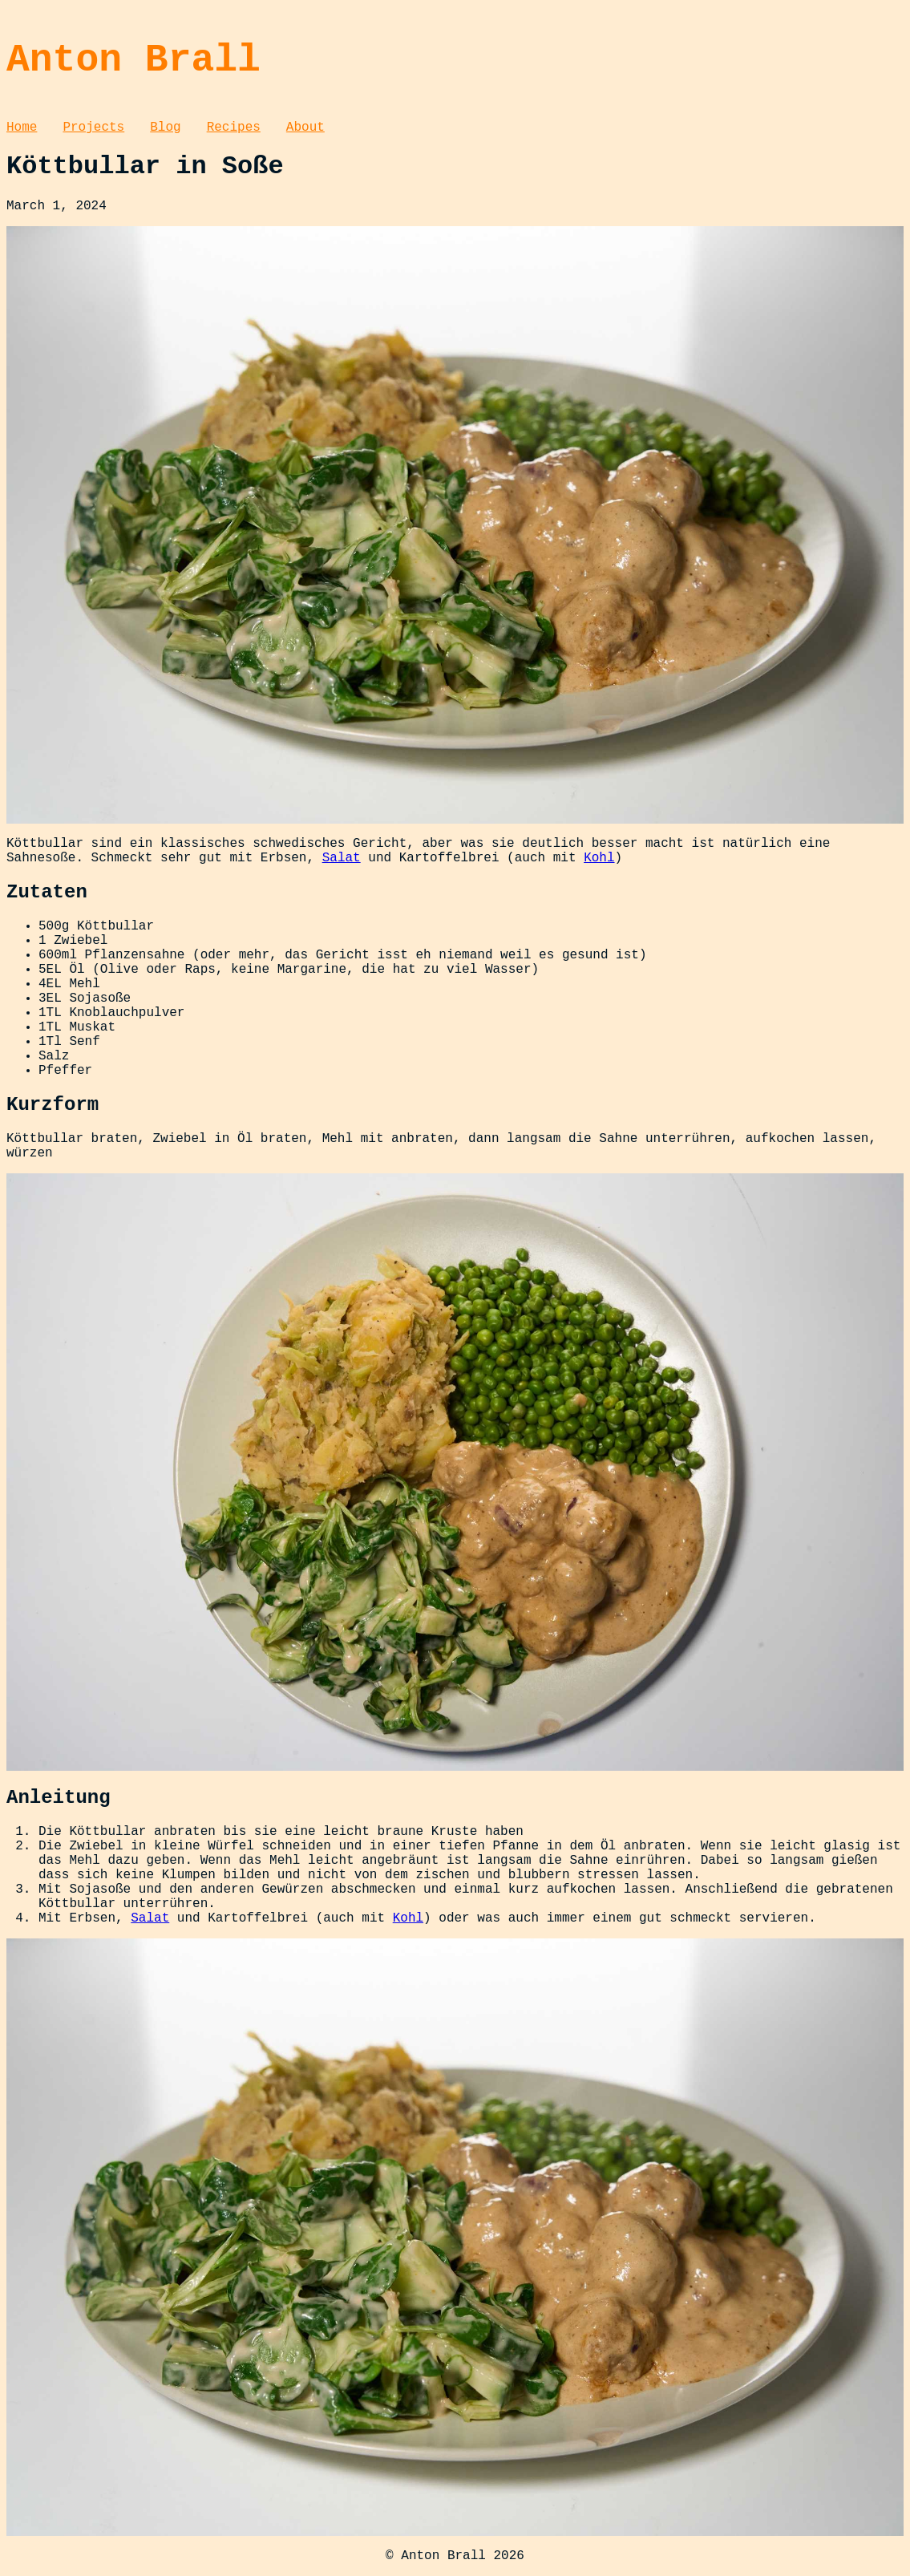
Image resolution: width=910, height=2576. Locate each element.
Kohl (599, 858)
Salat (341, 858)
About (305, 127)
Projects (93, 127)
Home (21, 127)
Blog (165, 127)
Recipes (234, 127)
